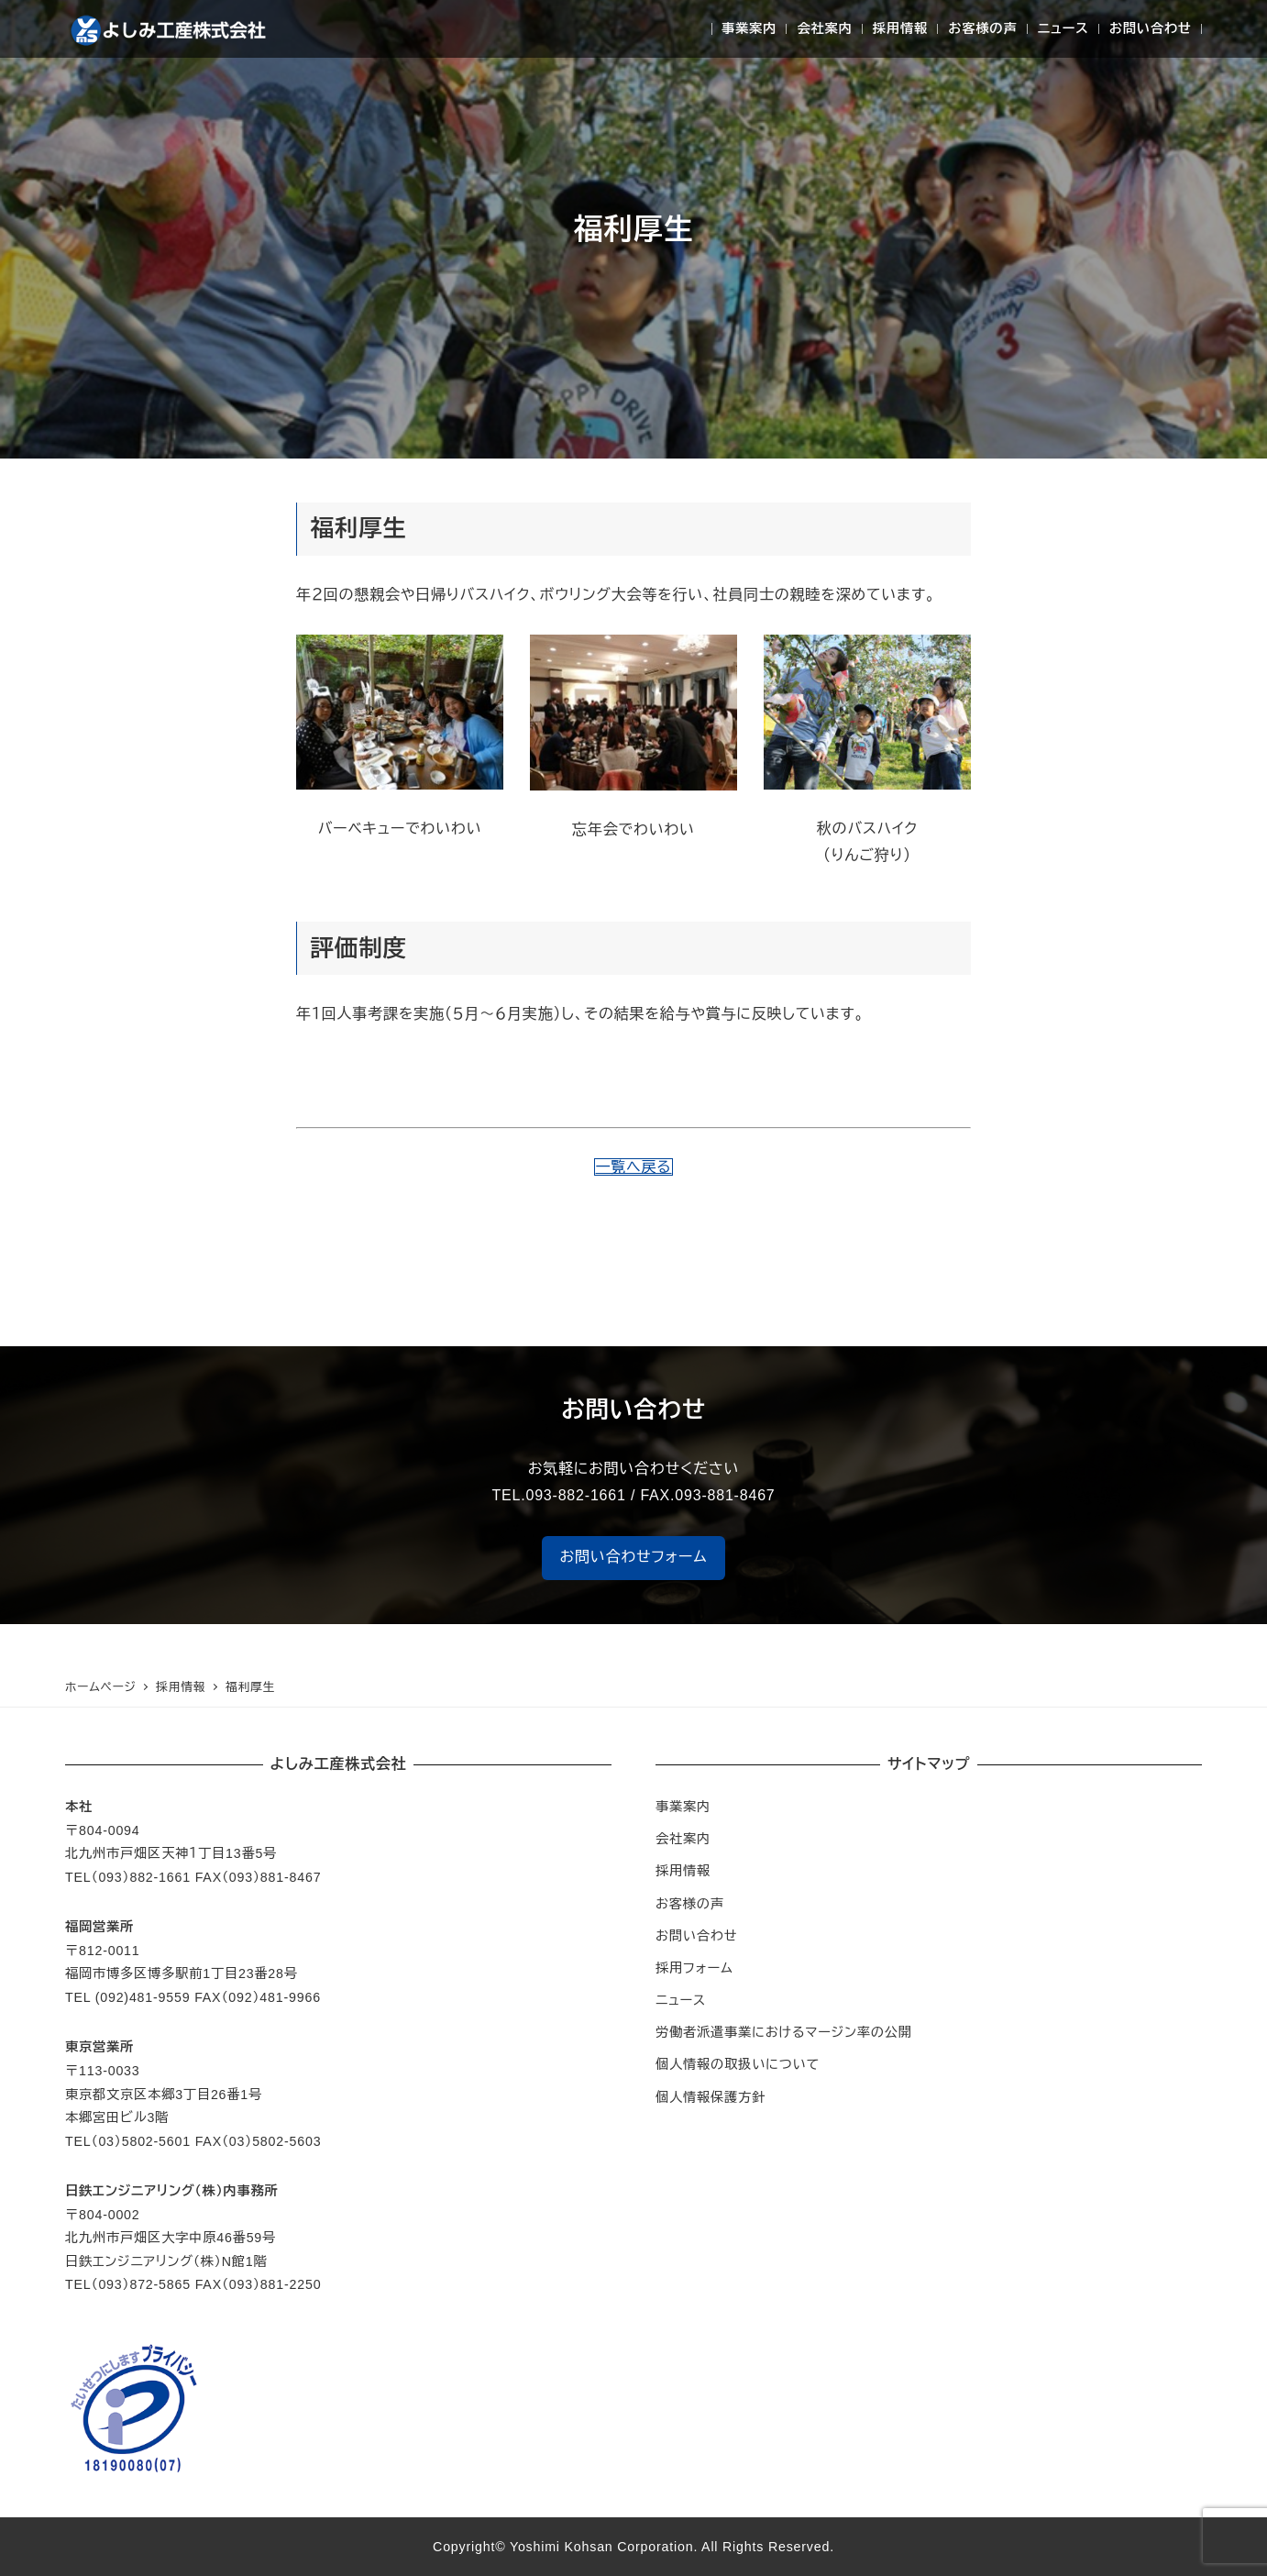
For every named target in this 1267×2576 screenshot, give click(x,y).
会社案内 (683, 1838)
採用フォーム (694, 1968)
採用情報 (683, 1870)
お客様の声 (690, 1903)
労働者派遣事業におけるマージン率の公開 (784, 2032)
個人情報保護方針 (711, 2097)
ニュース (681, 2000)
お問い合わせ (696, 1936)
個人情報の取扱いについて (738, 2064)
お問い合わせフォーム (634, 1556)
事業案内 (683, 1806)
